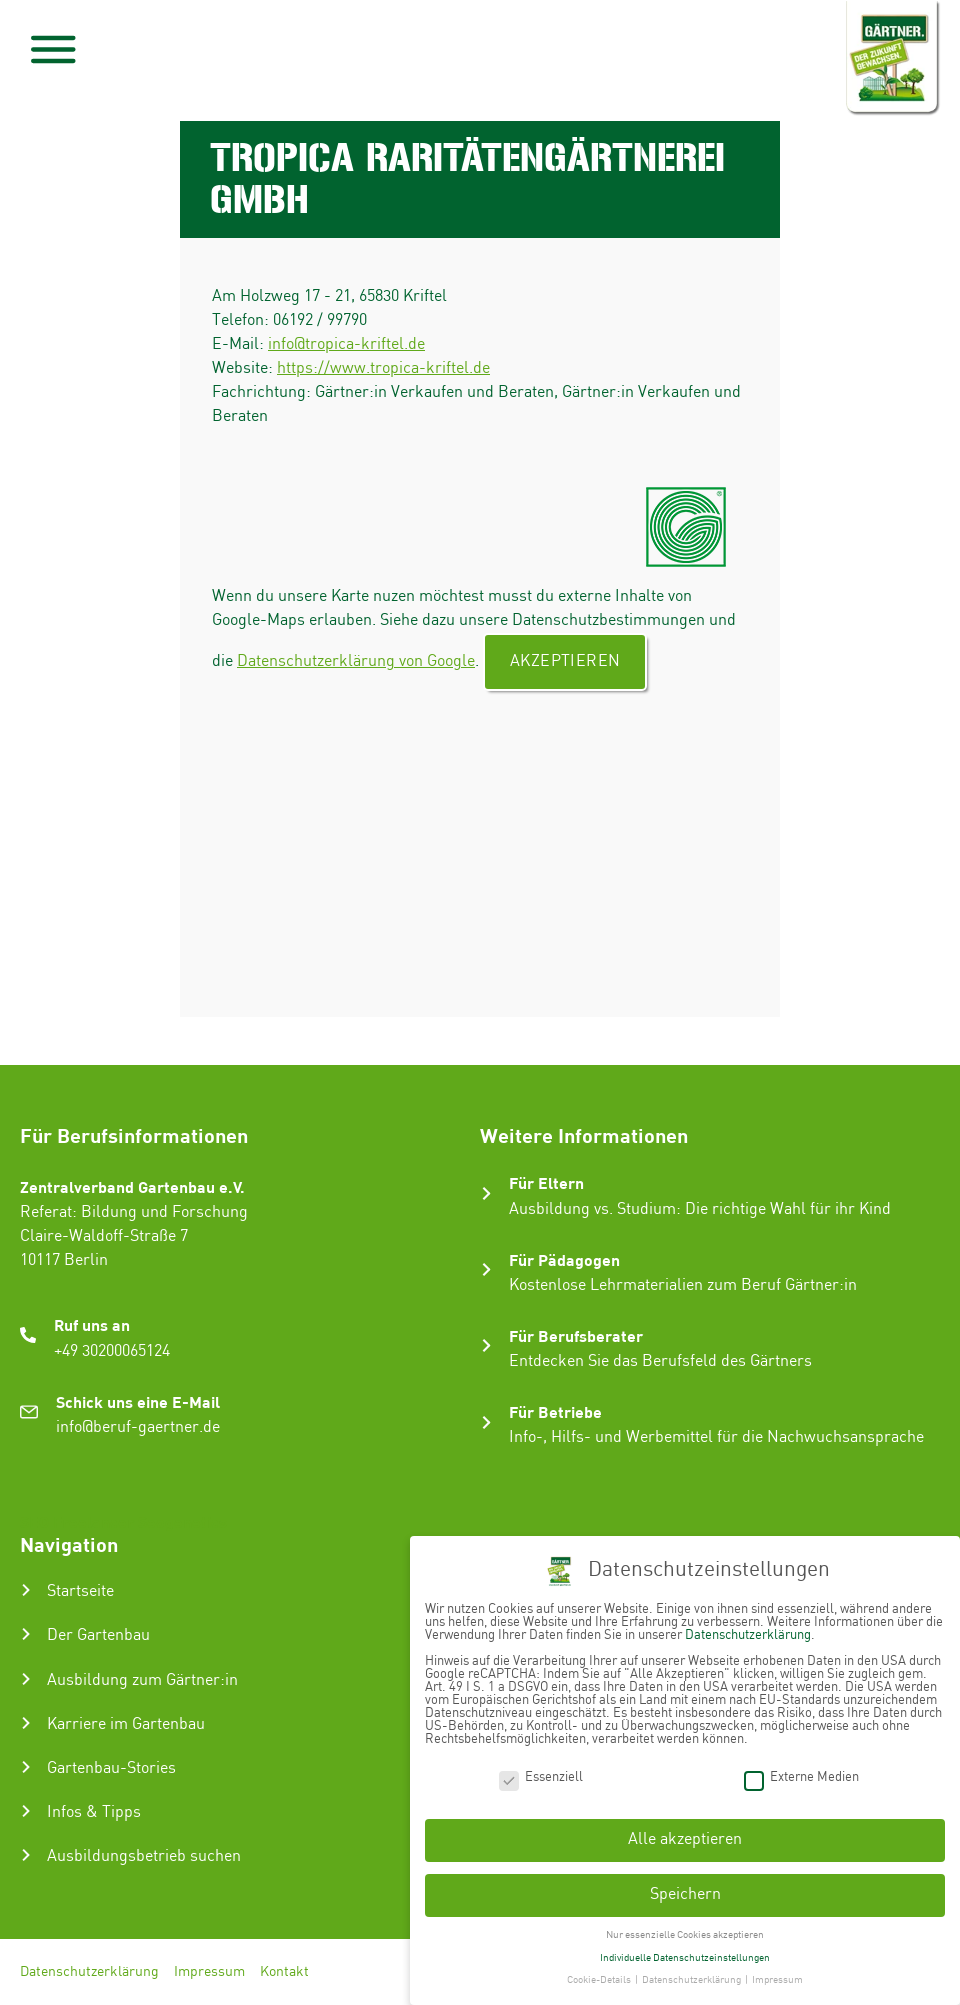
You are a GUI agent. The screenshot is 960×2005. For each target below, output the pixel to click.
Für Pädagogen (564, 1259)
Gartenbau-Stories (111, 1768)
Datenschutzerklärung (89, 1972)
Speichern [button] (685, 1889)
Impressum (209, 1972)
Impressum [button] (777, 1976)
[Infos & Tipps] (26, 1811)
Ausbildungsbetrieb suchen (144, 1856)
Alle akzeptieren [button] (685, 1835)
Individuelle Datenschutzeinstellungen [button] (685, 1953)
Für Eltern (546, 1182)
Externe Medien (801, 1772)
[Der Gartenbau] (26, 1634)
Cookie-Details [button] (600, 1976)
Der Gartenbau (98, 1635)
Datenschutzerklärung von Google (356, 661)
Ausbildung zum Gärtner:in (142, 1680)
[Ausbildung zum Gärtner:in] (26, 1679)
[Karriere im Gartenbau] (26, 1723)
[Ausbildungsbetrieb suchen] (26, 1855)
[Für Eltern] (486, 1193)
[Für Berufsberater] (486, 1345)
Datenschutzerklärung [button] (692, 1976)
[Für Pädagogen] (486, 1269)
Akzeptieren (565, 661)
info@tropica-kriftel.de (346, 344)
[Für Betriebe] (486, 1422)
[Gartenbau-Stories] (26, 1767)
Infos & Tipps (94, 1812)
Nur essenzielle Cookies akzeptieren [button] (685, 1930)
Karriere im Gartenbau (126, 1724)
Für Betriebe (555, 1411)
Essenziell (541, 1772)
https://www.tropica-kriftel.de (383, 368)
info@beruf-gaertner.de (138, 1427)
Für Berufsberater (576, 1335)
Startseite (80, 1591)
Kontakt (284, 1972)
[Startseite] (26, 1590)
